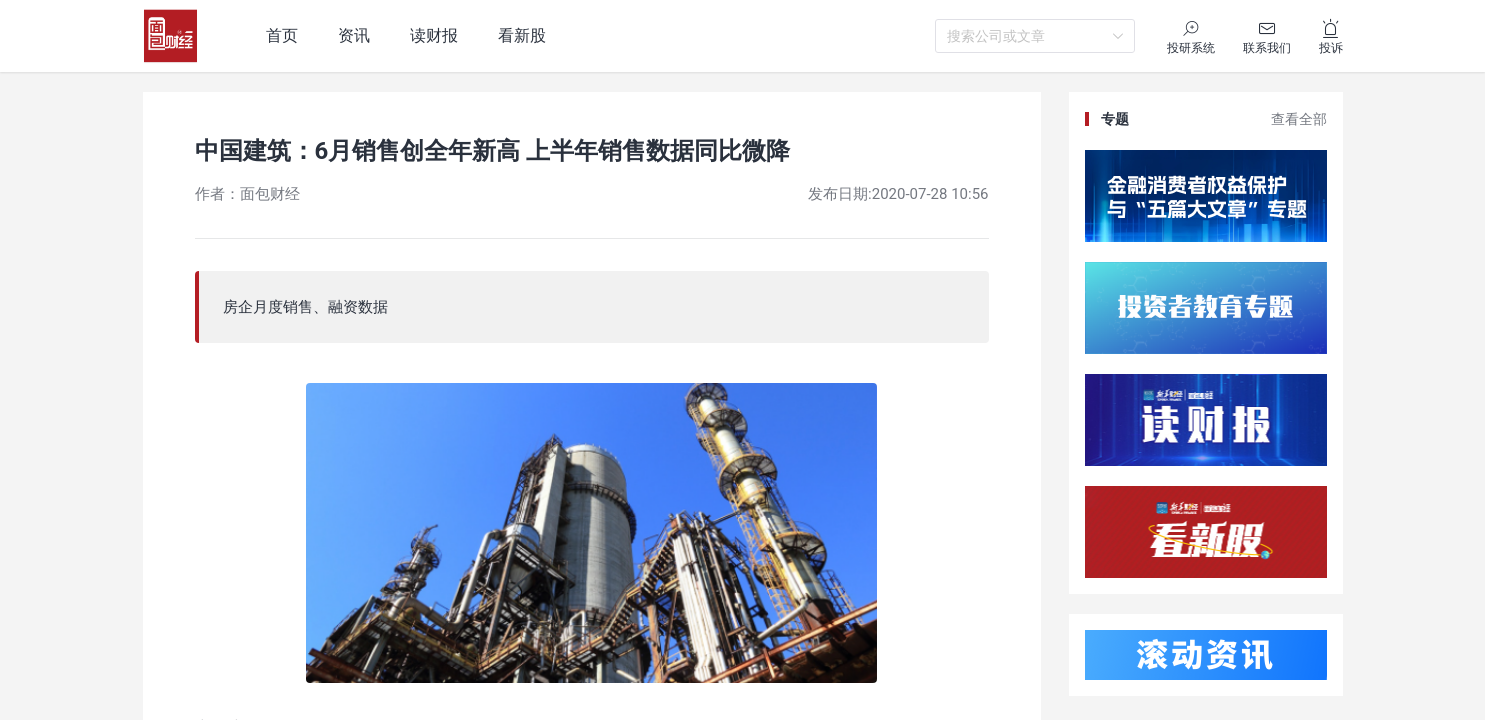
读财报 (434, 35)
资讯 (354, 35)
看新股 (522, 35)
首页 (282, 35)
